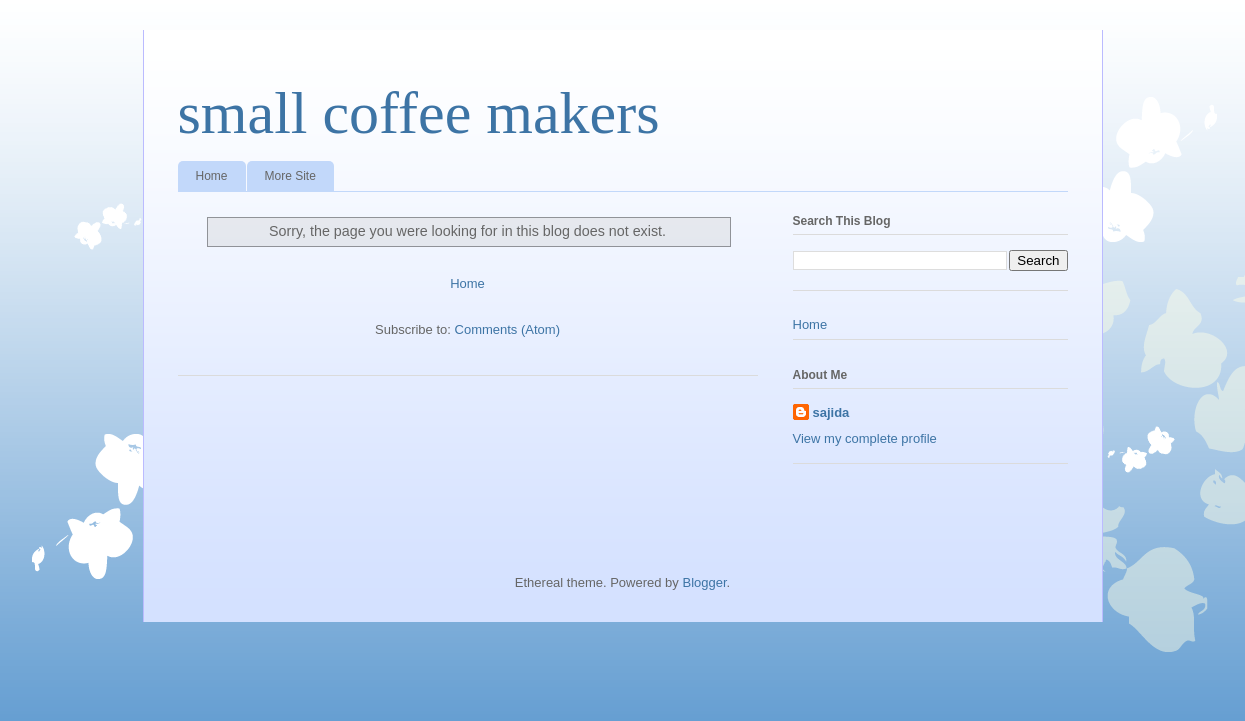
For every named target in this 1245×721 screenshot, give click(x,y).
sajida (831, 412)
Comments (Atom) (507, 329)
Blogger (704, 582)
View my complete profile (865, 438)
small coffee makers (419, 113)
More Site (290, 176)
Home (212, 176)
